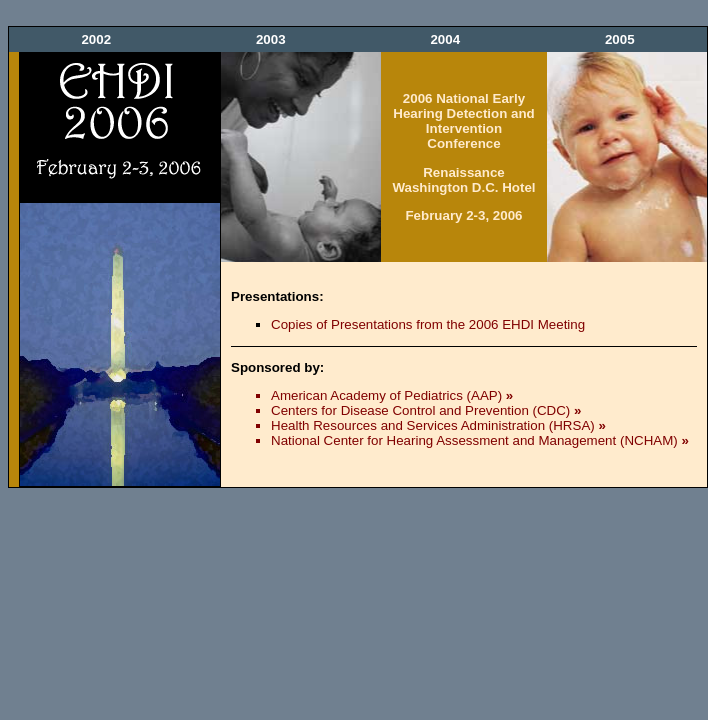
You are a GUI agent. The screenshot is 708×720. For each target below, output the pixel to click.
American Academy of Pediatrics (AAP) (392, 395)
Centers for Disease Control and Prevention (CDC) (426, 410)
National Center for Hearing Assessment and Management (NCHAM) (480, 440)
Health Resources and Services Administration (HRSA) (438, 425)
